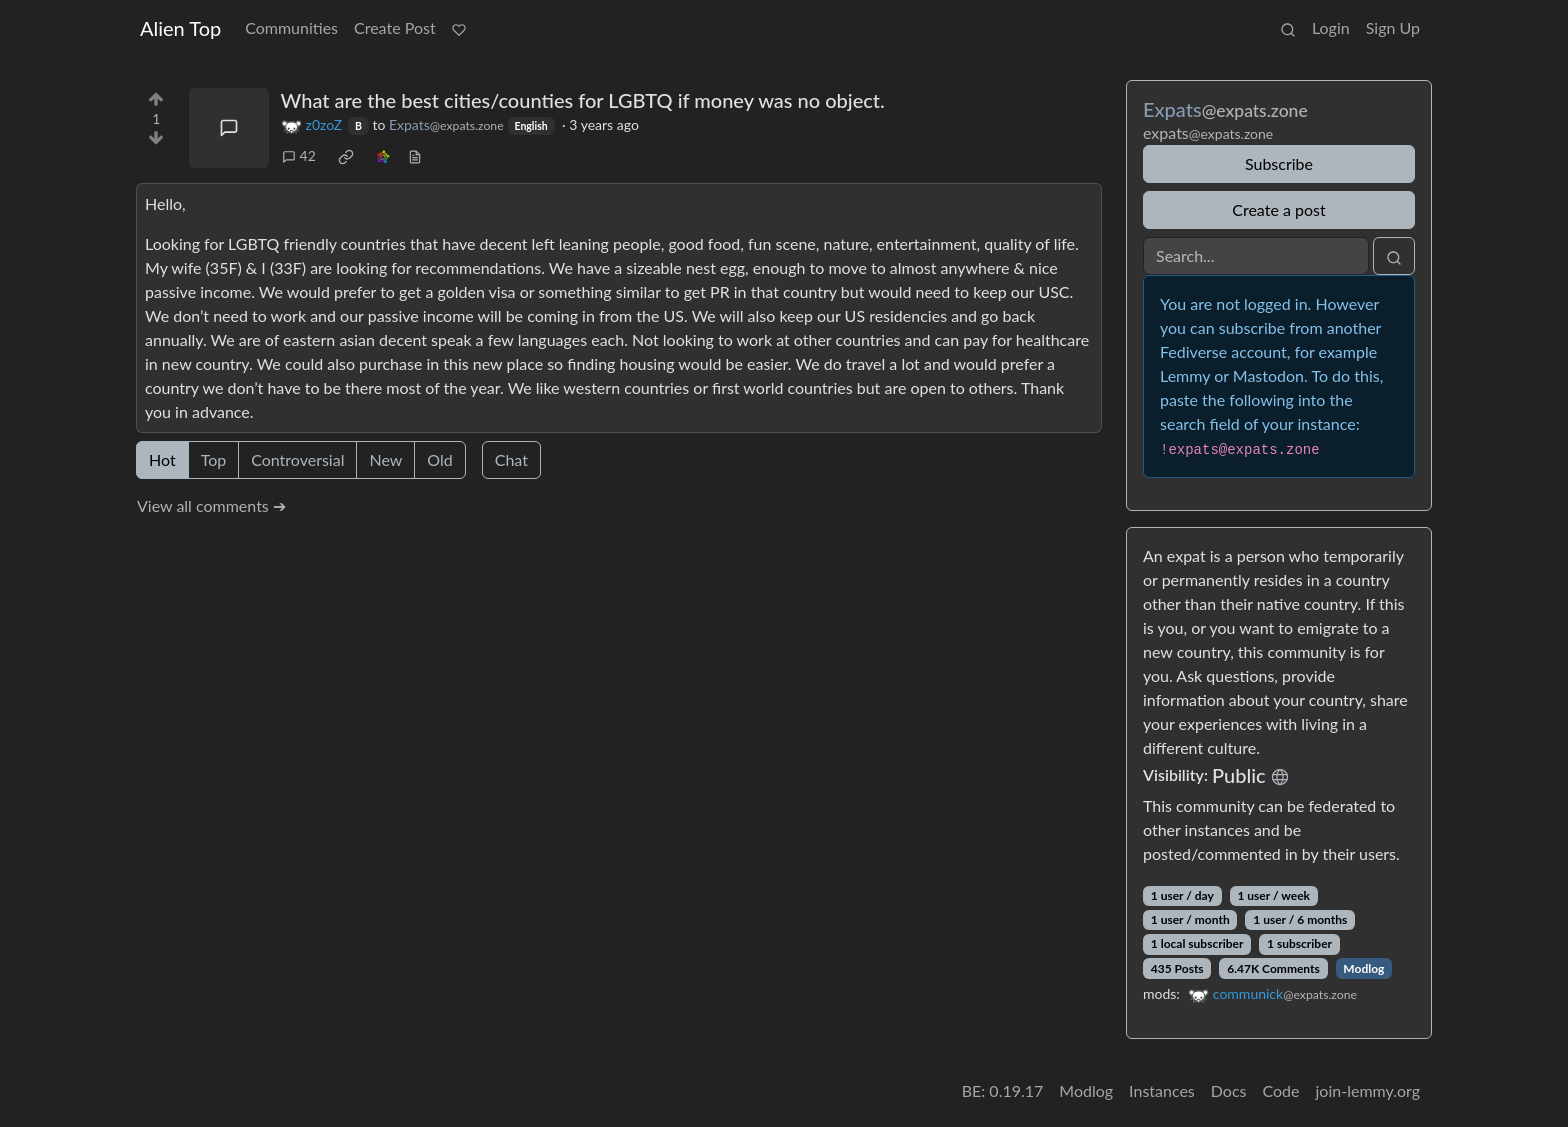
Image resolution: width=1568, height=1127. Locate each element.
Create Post (395, 27)
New (385, 459)
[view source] (415, 155)
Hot (162, 459)
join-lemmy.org (1368, 1090)
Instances (1162, 1090)
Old (439, 459)
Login (1331, 27)
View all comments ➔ (211, 505)
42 (299, 155)
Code (1281, 1090)
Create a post (1278, 209)
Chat (511, 459)
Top (214, 459)
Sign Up (1393, 27)
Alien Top (180, 28)
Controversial (297, 459)
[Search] (1256, 256)
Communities (291, 27)
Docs (1229, 1090)
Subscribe (1279, 163)
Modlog (1363, 968)
